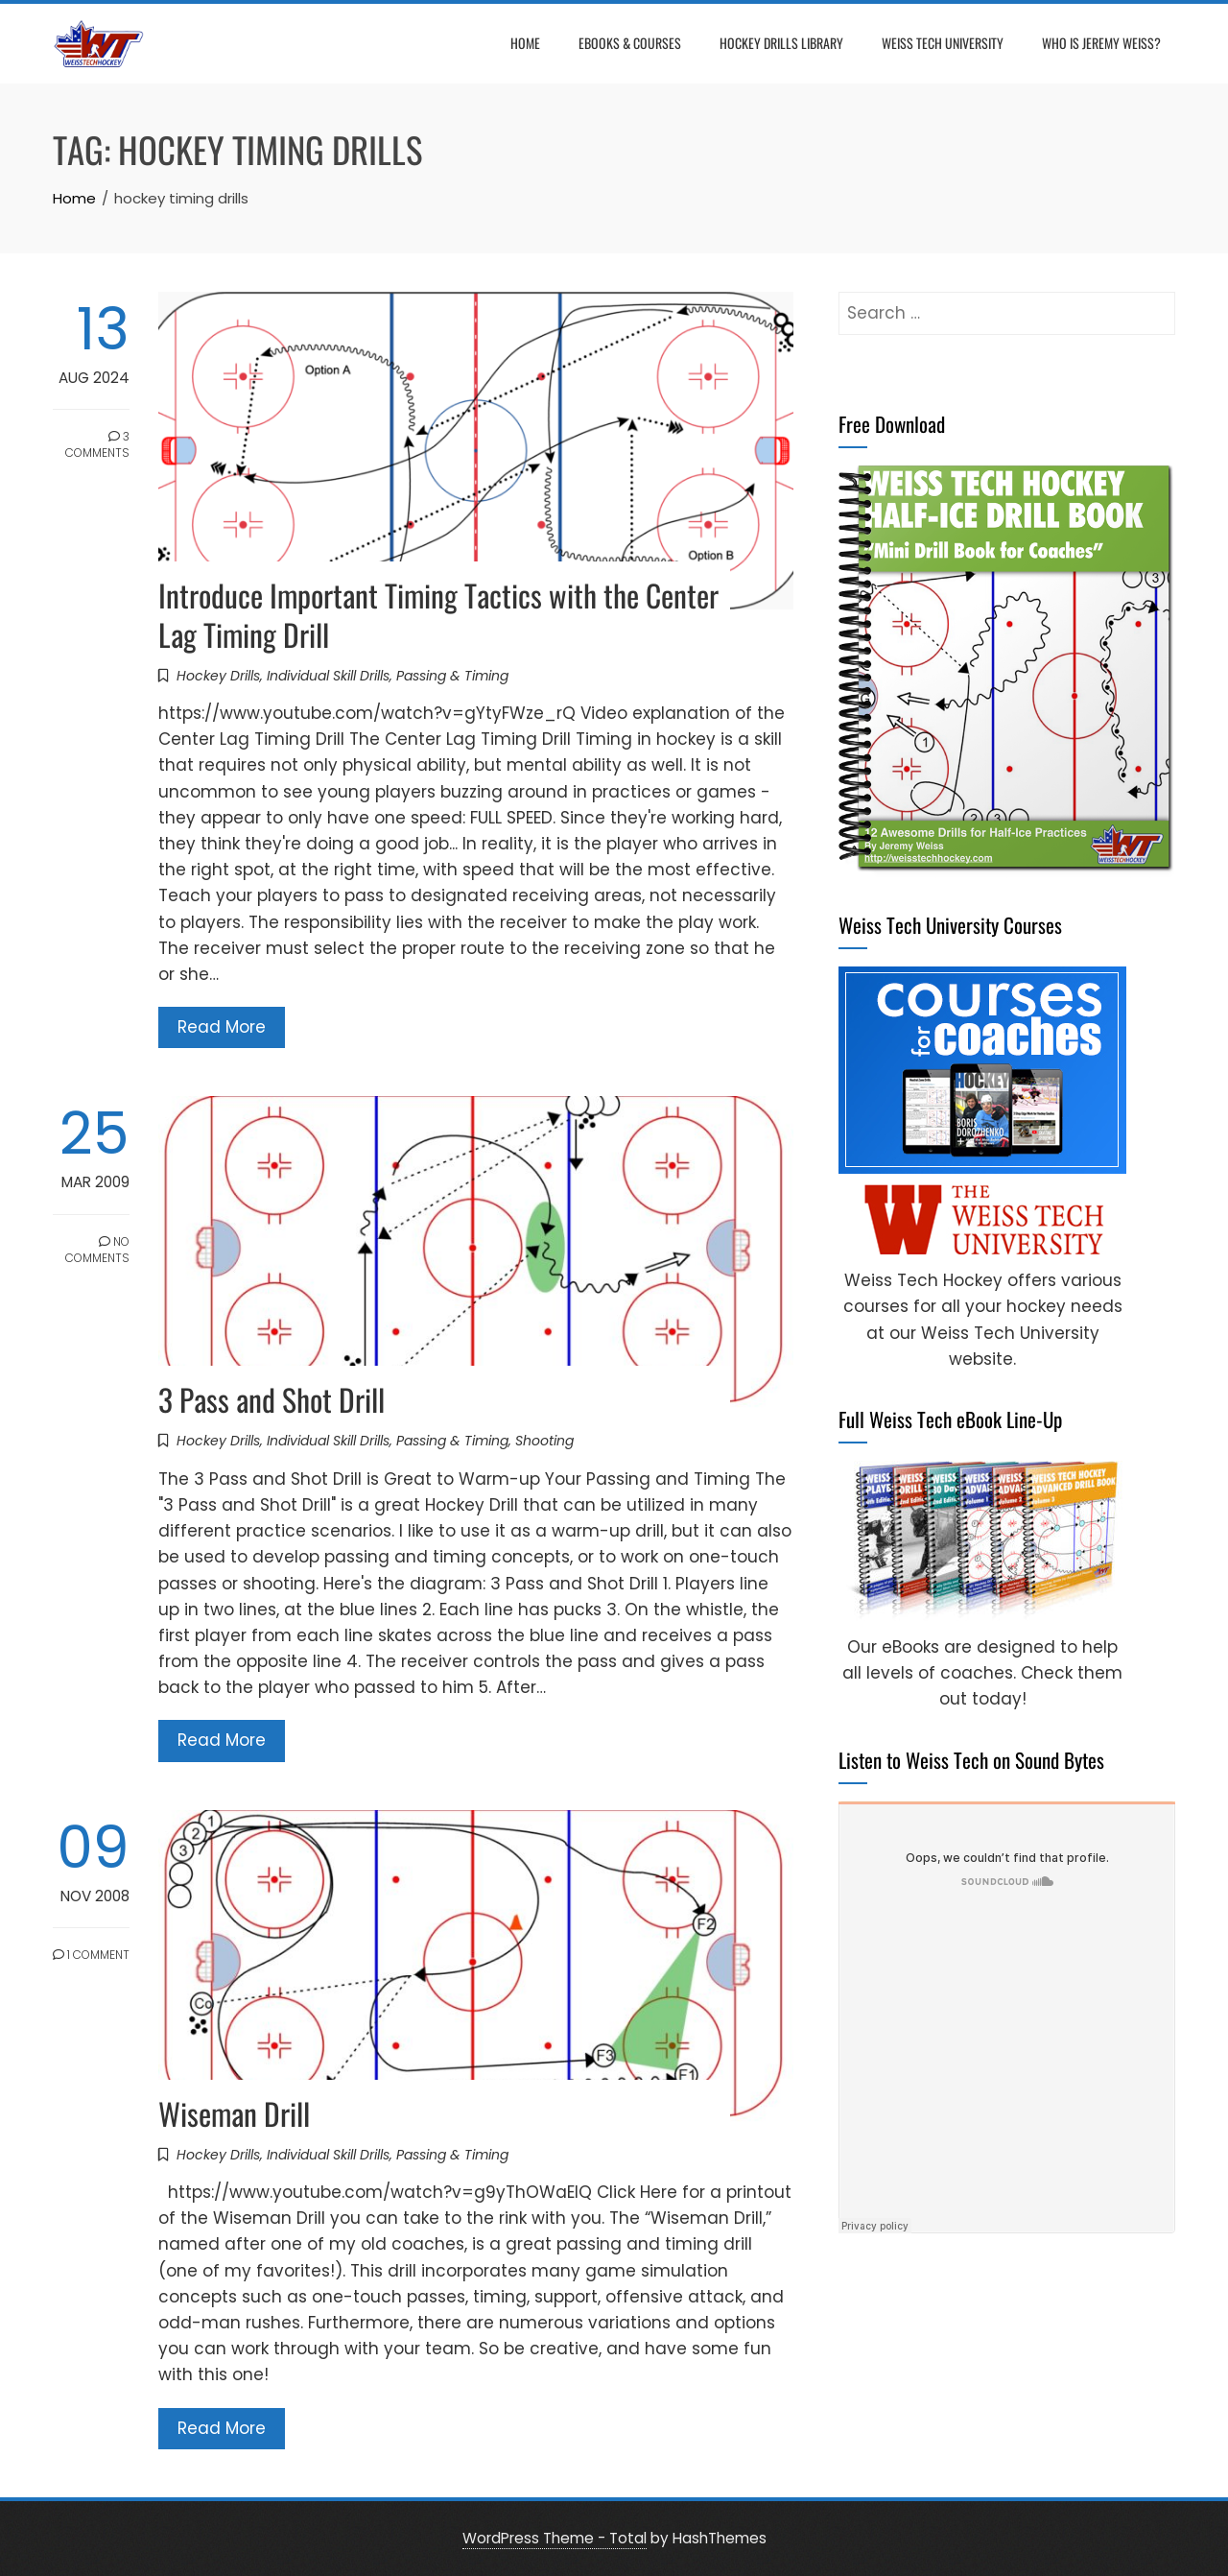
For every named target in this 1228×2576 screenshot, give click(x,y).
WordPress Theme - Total (554, 2538)
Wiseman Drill (234, 2112)
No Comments (97, 1249)
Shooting (544, 1440)
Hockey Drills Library (781, 43)
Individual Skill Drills (328, 675)
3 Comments (97, 444)
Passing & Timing (452, 675)
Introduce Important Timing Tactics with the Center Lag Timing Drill (438, 614)
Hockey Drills (218, 675)
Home (525, 43)
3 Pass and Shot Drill (271, 1398)
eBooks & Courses (630, 43)
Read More (221, 1026)
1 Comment (91, 1954)
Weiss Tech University (943, 43)
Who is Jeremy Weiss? (1101, 43)
